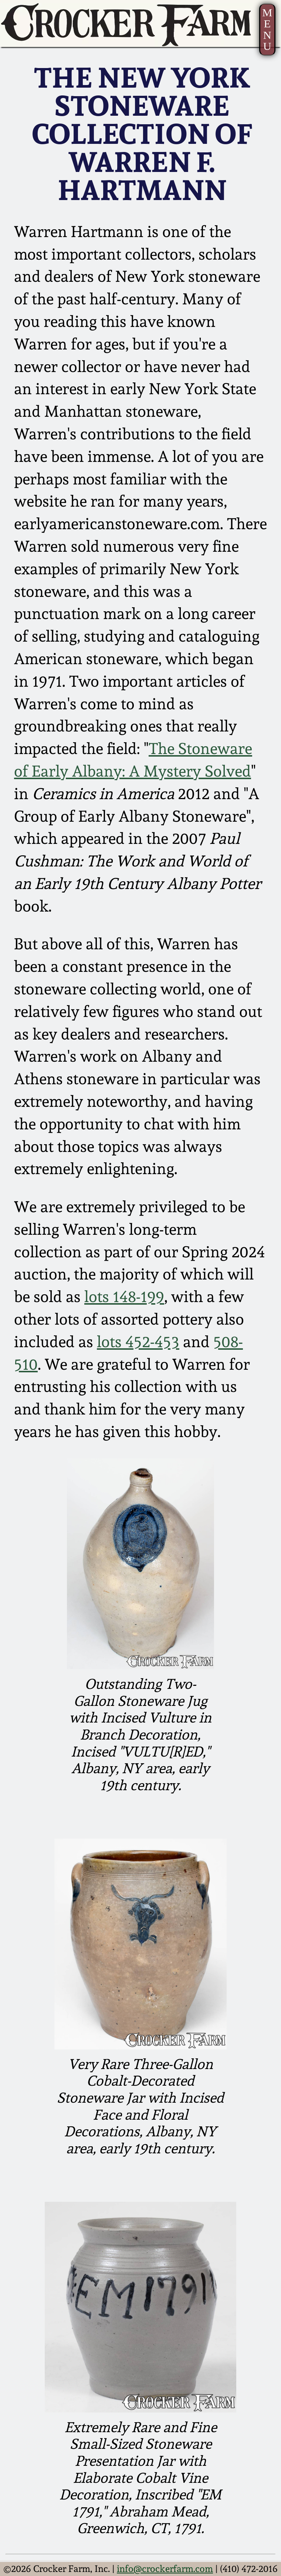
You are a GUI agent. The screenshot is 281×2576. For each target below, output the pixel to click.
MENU (267, 29)
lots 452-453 (138, 1342)
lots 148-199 (124, 1297)
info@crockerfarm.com (165, 2568)
